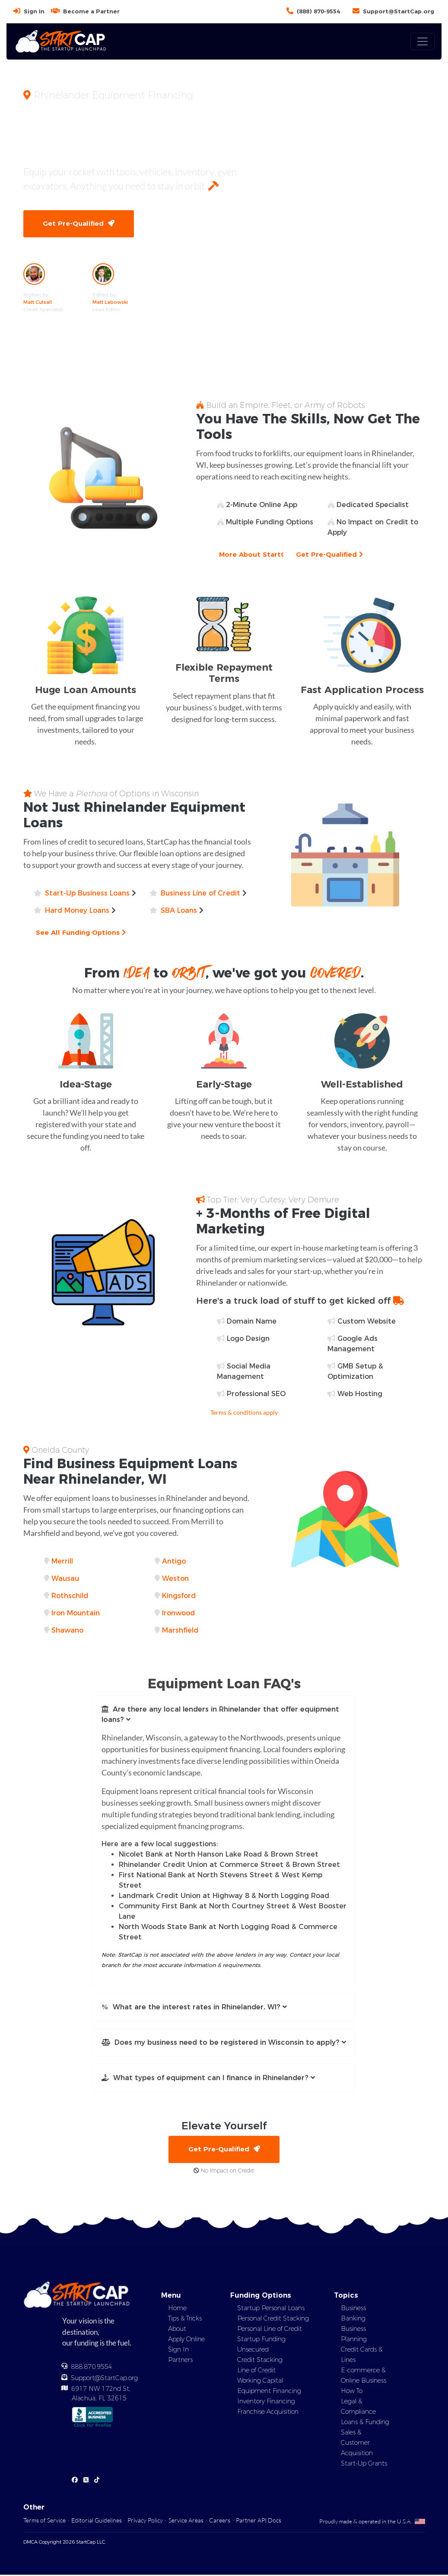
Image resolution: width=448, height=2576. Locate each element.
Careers (219, 2521)
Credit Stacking (260, 2361)
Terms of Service (44, 2521)
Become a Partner (91, 11)
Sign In (34, 11)
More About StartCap (260, 555)
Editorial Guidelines (96, 2521)
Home (177, 2310)
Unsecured (253, 2351)
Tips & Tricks (185, 2320)
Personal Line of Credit (269, 2330)
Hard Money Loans (77, 911)
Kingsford (179, 1596)
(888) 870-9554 (318, 11)
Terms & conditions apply (244, 1413)
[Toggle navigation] (422, 41)
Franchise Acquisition (268, 2413)
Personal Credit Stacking (273, 2320)
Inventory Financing (266, 2403)
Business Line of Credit (200, 894)
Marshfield (180, 1631)
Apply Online (186, 2341)
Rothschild (69, 1596)
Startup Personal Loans (271, 2310)
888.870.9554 (91, 2368)
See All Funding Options (82, 933)
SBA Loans (179, 911)
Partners (180, 2361)
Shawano (67, 1631)
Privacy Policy (145, 2521)
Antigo (174, 1562)
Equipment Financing (269, 2392)
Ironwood (178, 1614)
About (177, 2330)
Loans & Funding (365, 2424)
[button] (224, 1715)
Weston (175, 1579)
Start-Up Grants (364, 2465)
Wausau (65, 1579)
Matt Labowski (110, 303)
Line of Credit (256, 2372)
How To (351, 2392)
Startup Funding (261, 2341)
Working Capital (260, 2382)
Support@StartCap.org (398, 11)
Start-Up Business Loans (87, 894)
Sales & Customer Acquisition (357, 2444)
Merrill (62, 1562)
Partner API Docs (258, 2521)
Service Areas (185, 2521)
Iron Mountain (75, 1614)
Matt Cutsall (37, 303)
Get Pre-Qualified (79, 224)
